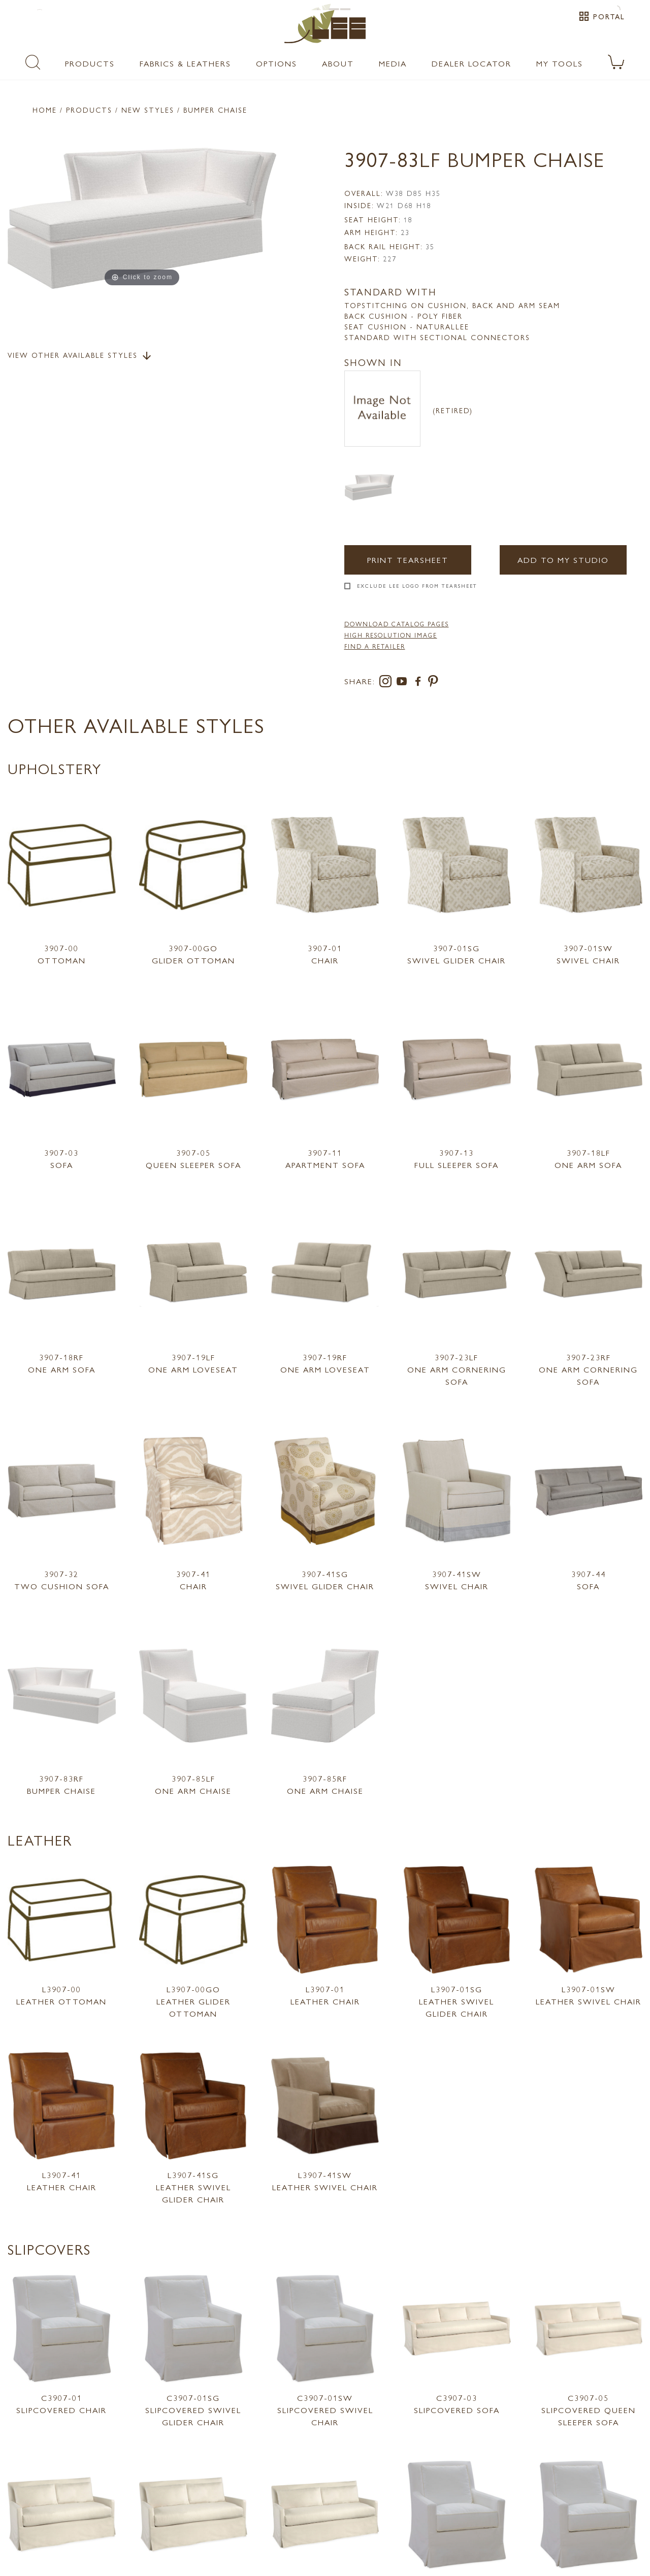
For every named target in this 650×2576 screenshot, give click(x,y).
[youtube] (404, 683)
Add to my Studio (560, 559)
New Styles (147, 110)
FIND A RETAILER (374, 646)
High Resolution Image (390, 635)
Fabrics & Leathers (185, 63)
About (338, 63)
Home (44, 110)
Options (276, 63)
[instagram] (387, 683)
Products (90, 63)
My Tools (559, 63)
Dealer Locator (471, 63)
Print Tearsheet (407, 559)
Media (393, 63)
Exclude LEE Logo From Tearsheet (417, 585)
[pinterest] (433, 683)
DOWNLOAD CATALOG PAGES (396, 623)
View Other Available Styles (80, 356)
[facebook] (420, 683)
